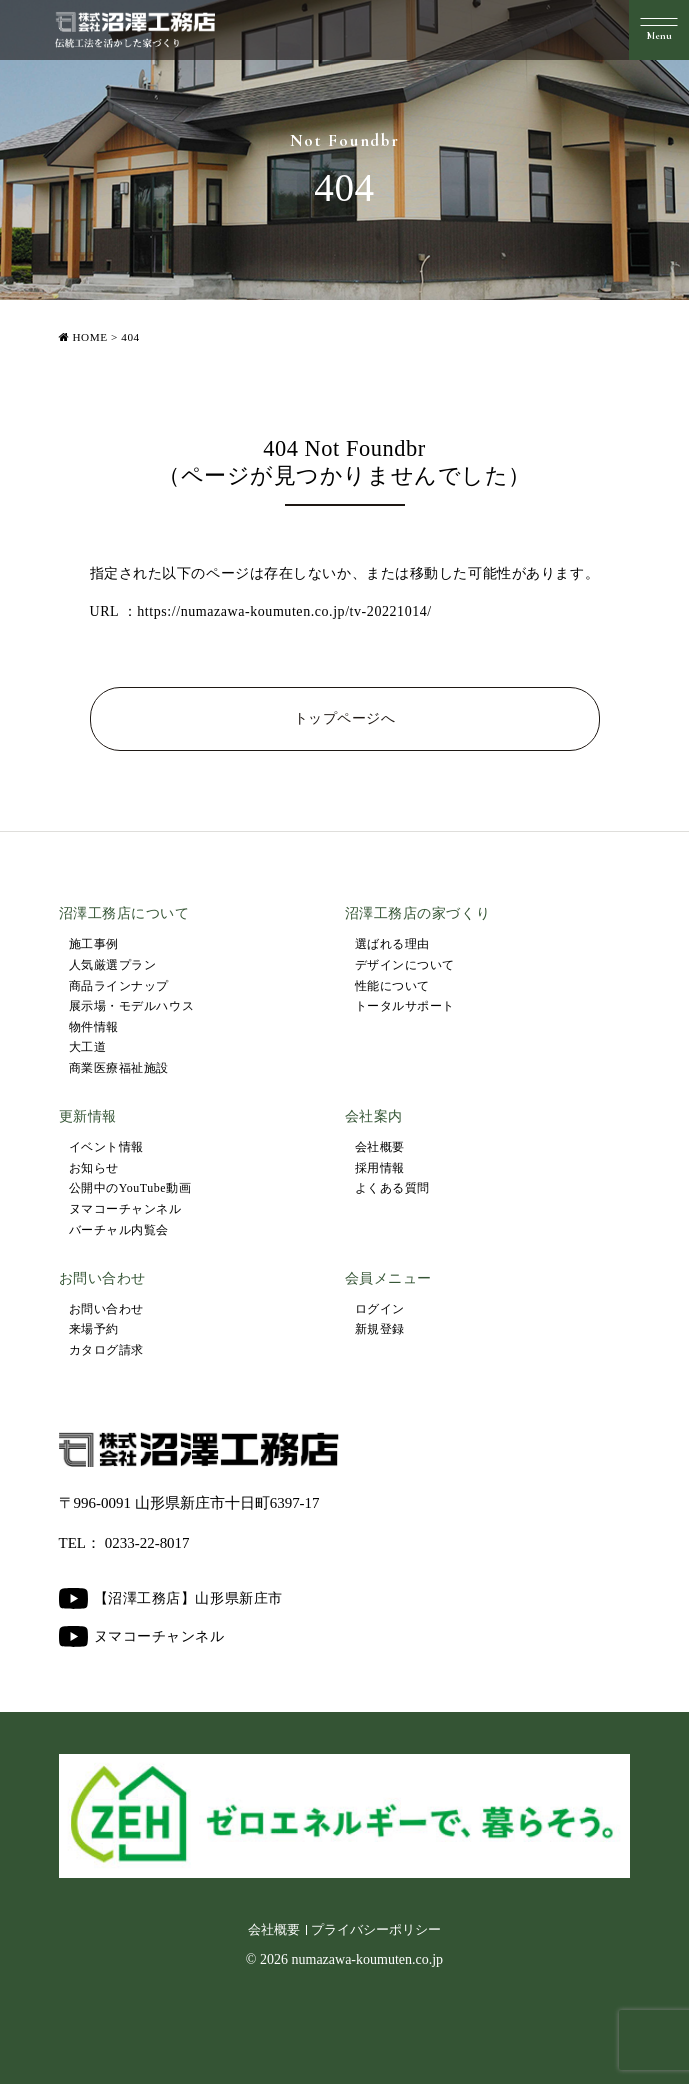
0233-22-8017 (147, 1543)
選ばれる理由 (392, 944)
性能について (392, 986)
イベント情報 (106, 1147)
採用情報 (380, 1168)
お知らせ (94, 1168)
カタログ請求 (106, 1350)
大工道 (88, 1047)
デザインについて (405, 965)
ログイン (380, 1309)
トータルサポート (405, 1006)
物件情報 (94, 1027)
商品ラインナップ (119, 986)
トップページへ (344, 718)
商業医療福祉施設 (119, 1068)
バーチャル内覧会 (119, 1230)
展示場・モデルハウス (132, 1006)
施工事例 (94, 944)
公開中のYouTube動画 (130, 1188)
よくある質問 (392, 1188)
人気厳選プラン (113, 965)
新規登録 (380, 1329)
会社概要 (380, 1147)
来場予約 (94, 1329)
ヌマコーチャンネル (125, 1209)
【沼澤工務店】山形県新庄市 (171, 1598)
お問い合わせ (106, 1309)
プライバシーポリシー (376, 1930)
